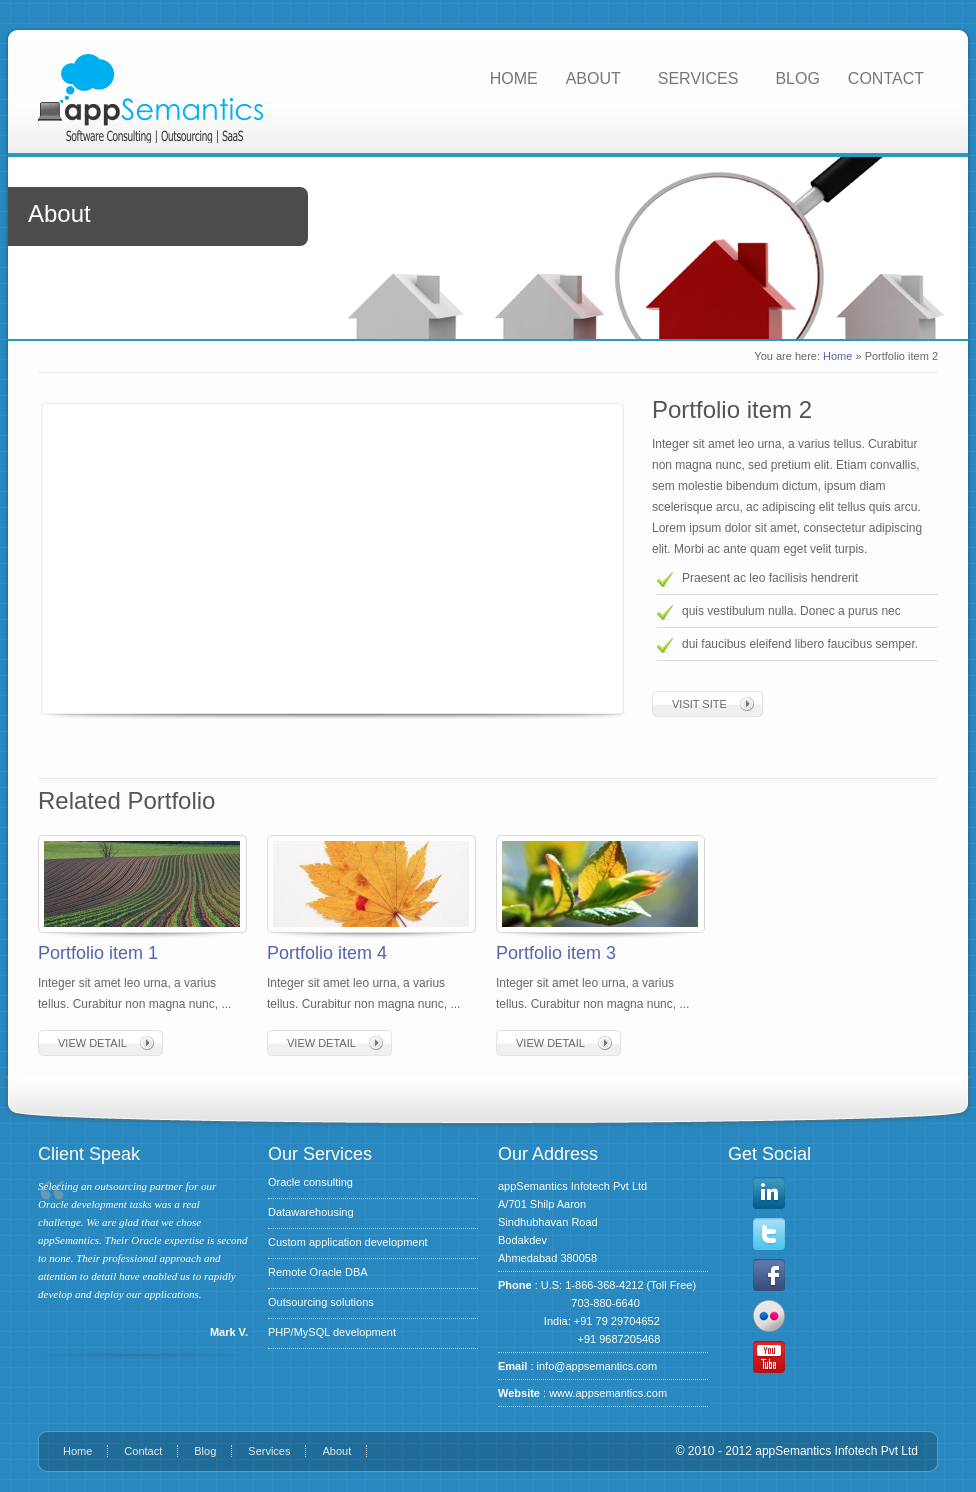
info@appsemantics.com (597, 1366)
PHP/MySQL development (332, 1332)
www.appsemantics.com (608, 1393)
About (336, 1451)
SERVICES (698, 78)
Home (837, 356)
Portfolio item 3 (556, 953)
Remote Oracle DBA (318, 1272)
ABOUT (593, 78)
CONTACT (886, 78)
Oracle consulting (310, 1182)
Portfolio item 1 (98, 953)
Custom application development (348, 1242)
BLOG (797, 78)
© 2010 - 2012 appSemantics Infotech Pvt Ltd (797, 1451)
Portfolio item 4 (327, 953)
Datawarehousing (311, 1212)
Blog (205, 1451)
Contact (143, 1451)
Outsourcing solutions (321, 1302)
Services (269, 1451)
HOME (514, 78)
